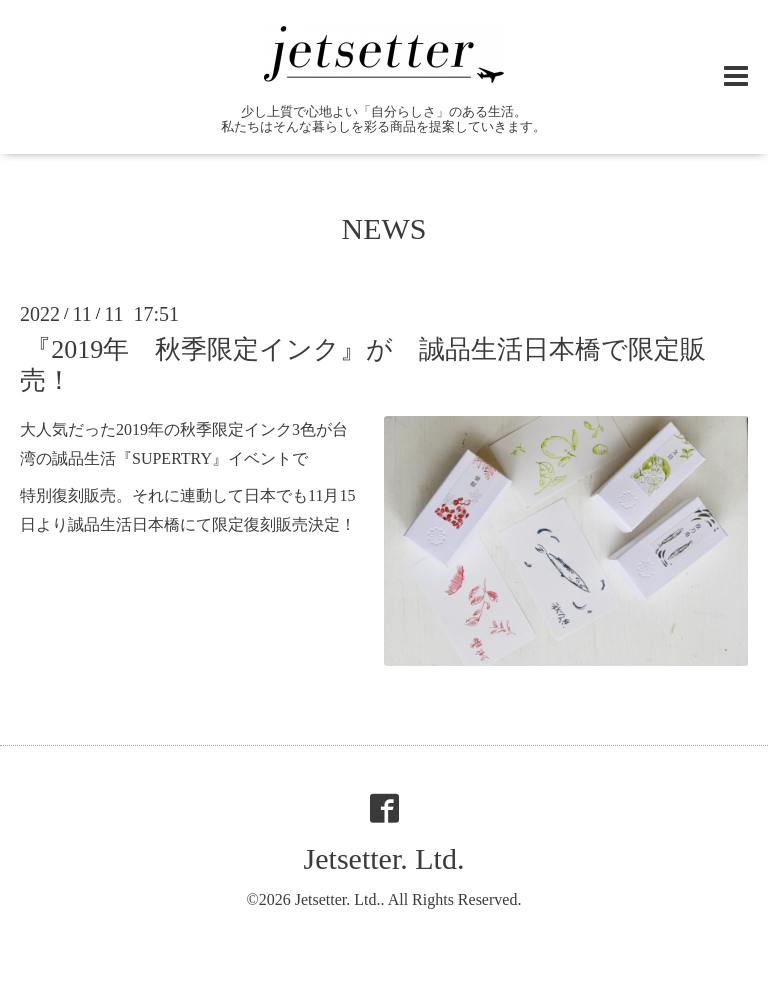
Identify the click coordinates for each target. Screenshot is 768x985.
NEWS (384, 228)
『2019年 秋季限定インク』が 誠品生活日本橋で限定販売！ (363, 365)
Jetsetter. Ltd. (384, 858)
